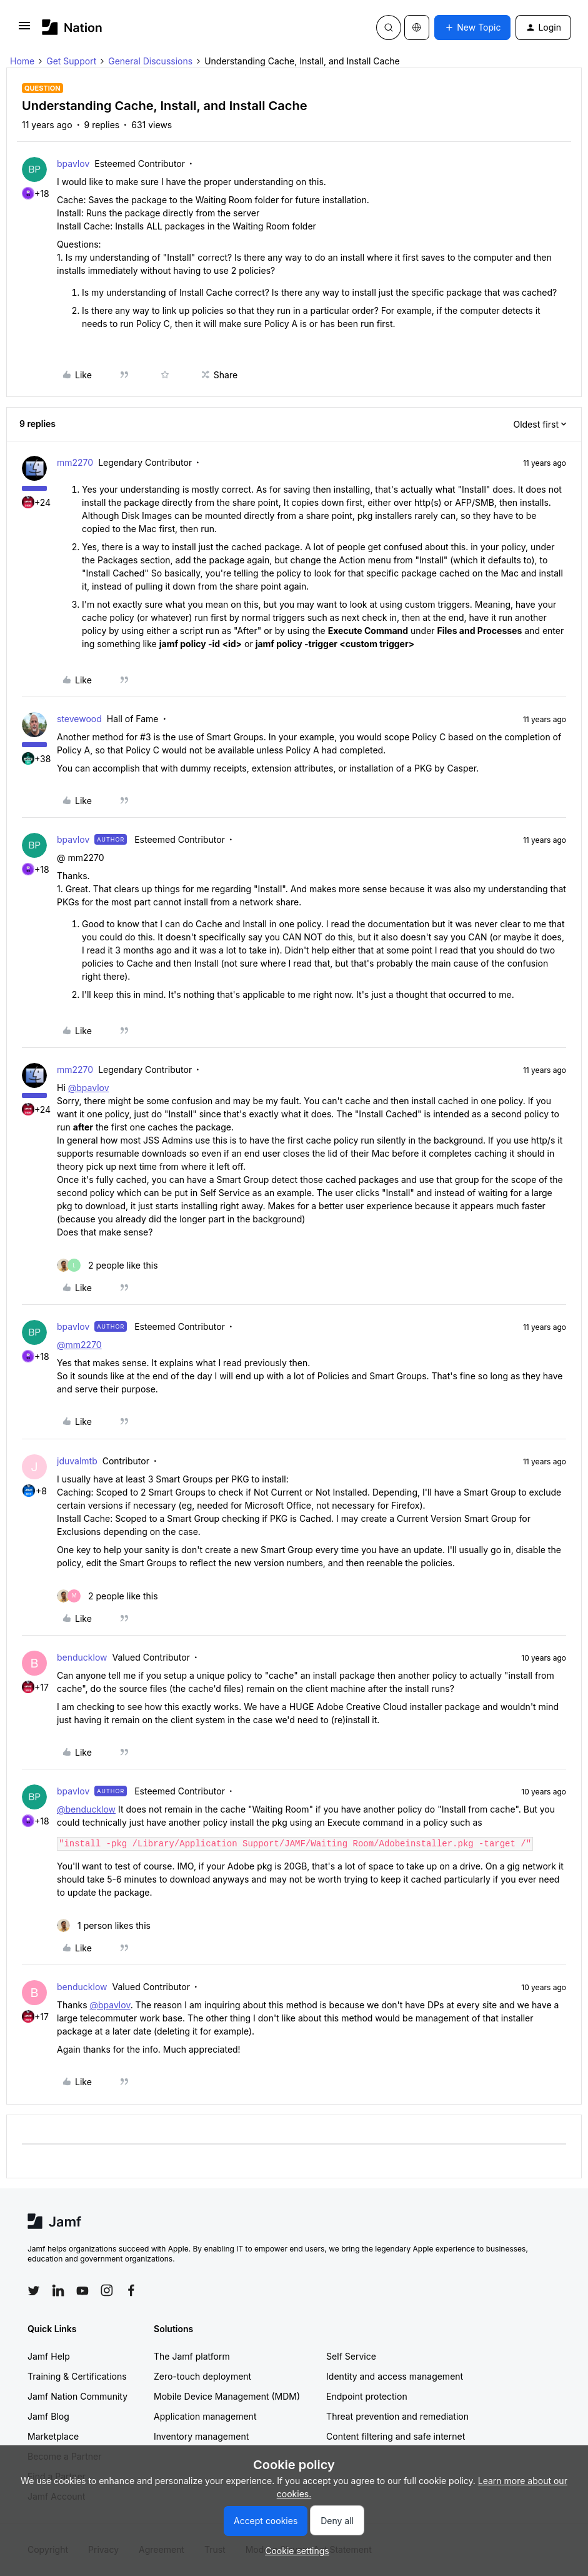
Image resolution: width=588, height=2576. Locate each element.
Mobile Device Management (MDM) (227, 2396)
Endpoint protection (366, 2396)
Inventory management (201, 2436)
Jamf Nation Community (77, 2396)
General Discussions (150, 61)
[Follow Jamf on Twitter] (33, 2291)
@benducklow (86, 1809)
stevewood (79, 718)
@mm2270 (79, 1344)
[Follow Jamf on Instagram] (107, 2290)
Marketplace (53, 2436)
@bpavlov (88, 1087)
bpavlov (73, 163)
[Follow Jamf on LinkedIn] (58, 2290)
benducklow (82, 1657)
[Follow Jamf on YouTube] (82, 2290)
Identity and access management (394, 2376)
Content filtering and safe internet (395, 2436)
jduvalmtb (77, 1461)
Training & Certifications (77, 2376)
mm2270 (75, 462)
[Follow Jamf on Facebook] (131, 2290)
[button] (24, 29)
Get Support (71, 61)
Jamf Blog (48, 2416)
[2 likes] (107, 1265)
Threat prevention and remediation (397, 2416)
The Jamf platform (192, 2356)
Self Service (351, 2356)
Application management (205, 2416)
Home (22, 61)
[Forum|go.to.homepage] (72, 27)
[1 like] (104, 1925)
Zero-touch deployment (202, 2376)
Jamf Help (48, 2356)
